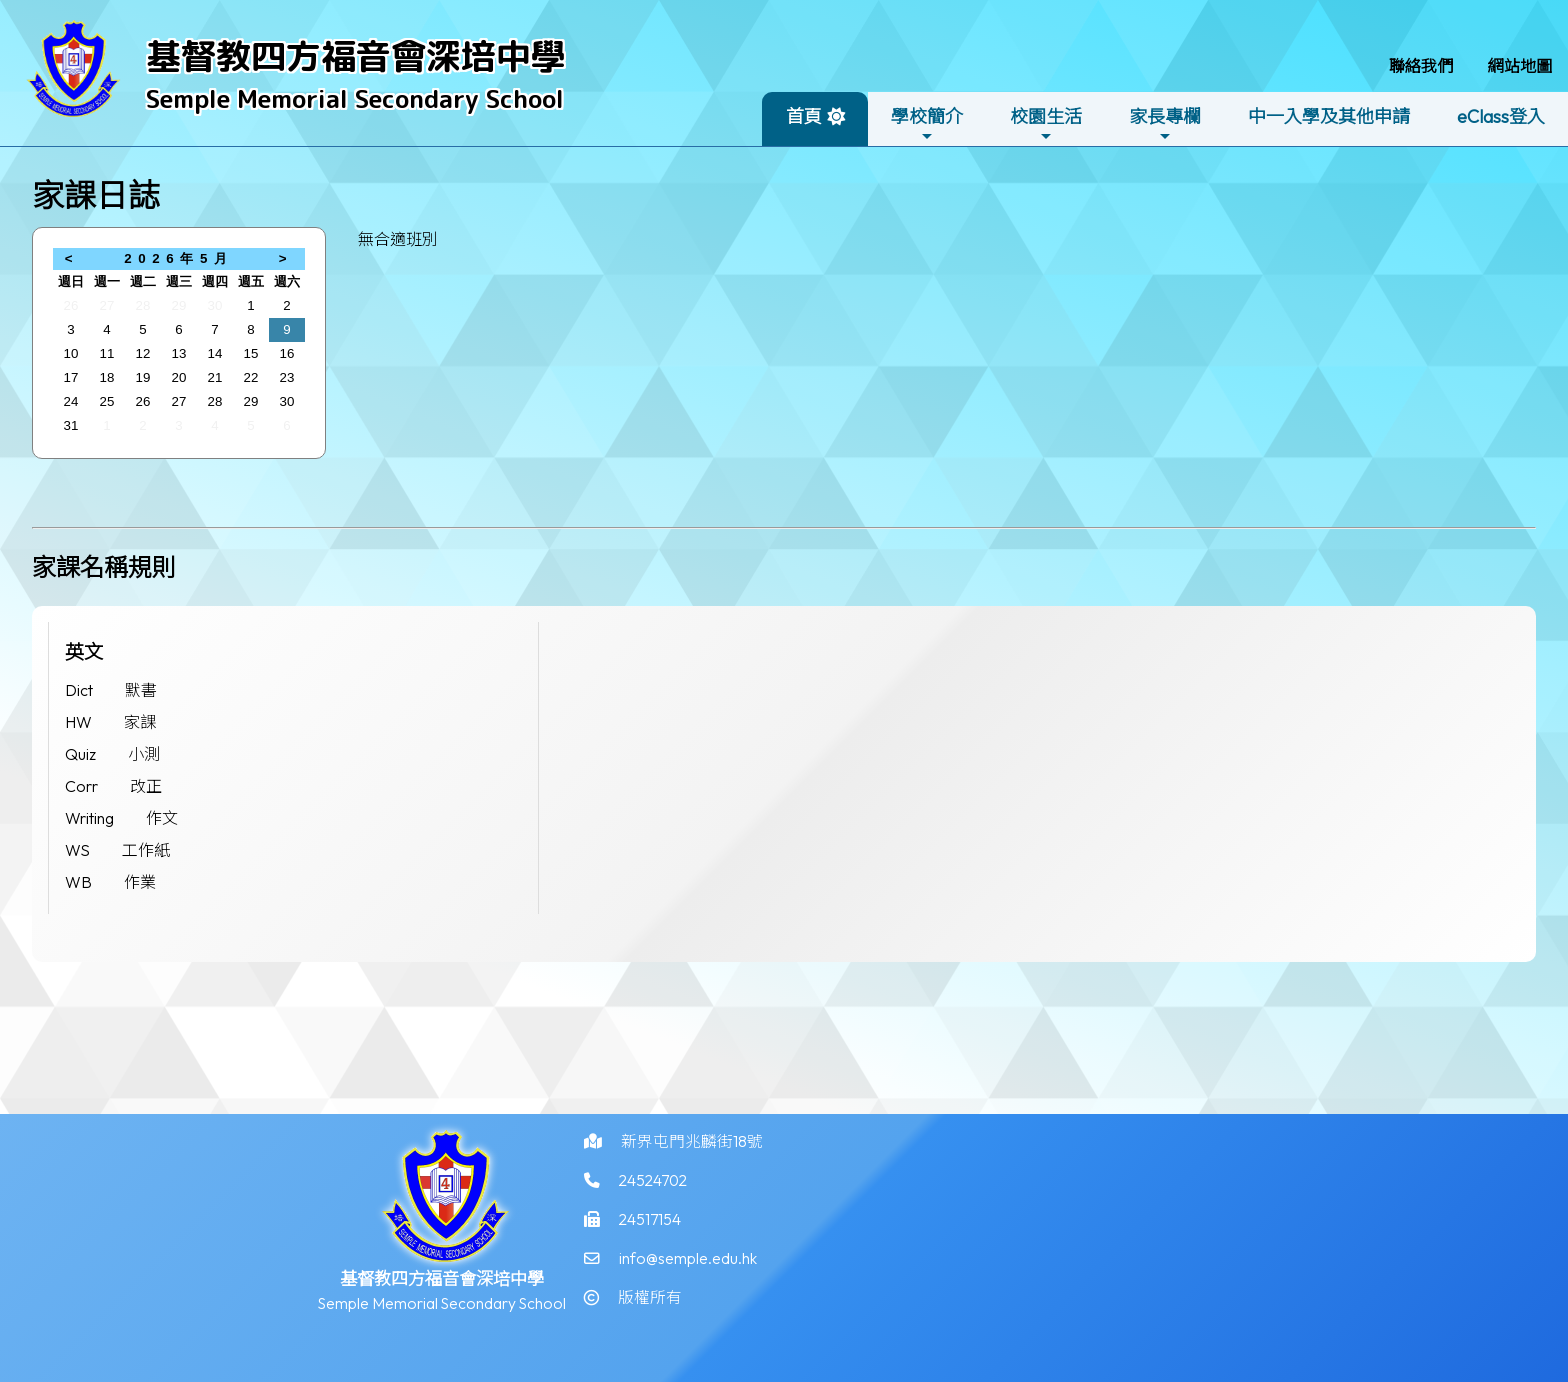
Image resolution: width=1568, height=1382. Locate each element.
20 (179, 377)
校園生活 (1046, 124)
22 (251, 377)
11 (107, 353)
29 (179, 305)
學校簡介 (927, 124)
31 (71, 425)
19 (143, 377)
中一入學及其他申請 (1329, 116)
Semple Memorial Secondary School (355, 98)
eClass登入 (1501, 116)
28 (143, 305)
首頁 (804, 116)
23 (287, 377)
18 (107, 377)
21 (215, 377)
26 (71, 305)
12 (143, 353)
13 (179, 353)
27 (107, 305)
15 (251, 353)
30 (215, 305)
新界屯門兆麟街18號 (692, 1162)
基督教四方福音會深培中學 (356, 55)
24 (71, 401)
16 (287, 353)
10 (71, 353)
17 (71, 377)
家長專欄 (1165, 124)
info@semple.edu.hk (688, 1282)
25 (107, 401)
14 (215, 353)
